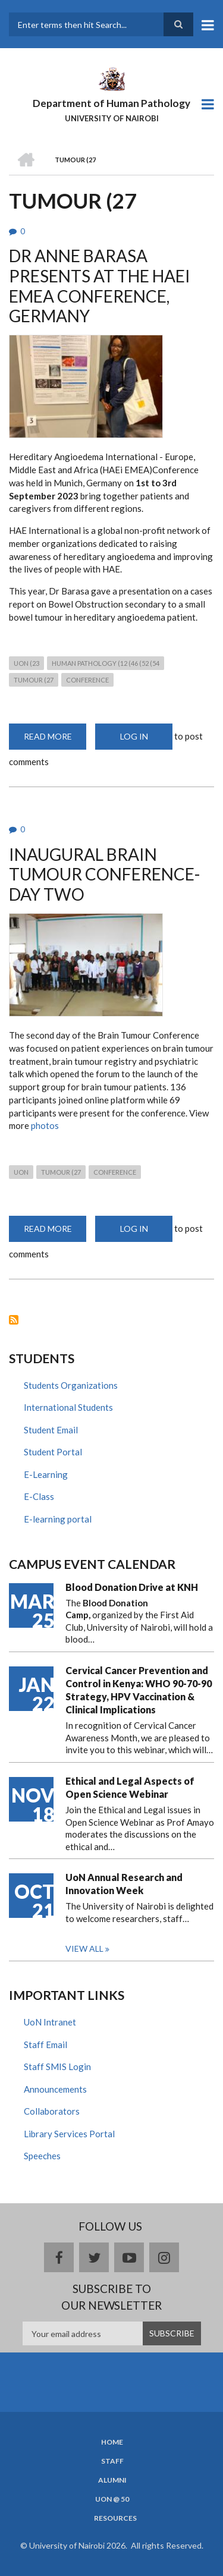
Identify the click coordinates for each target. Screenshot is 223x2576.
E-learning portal (58, 1519)
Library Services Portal (69, 2133)
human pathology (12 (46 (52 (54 (105, 663)
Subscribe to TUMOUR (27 (13, 1320)
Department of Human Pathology (111, 103)
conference (87, 680)
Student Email (51, 1429)
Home (112, 2442)
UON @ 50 (112, 2499)
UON (21, 1172)
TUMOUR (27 (34, 680)
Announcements (55, 2089)
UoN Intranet (50, 2022)
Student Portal (53, 1451)
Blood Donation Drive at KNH (131, 1587)
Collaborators (52, 2111)
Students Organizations (71, 1385)
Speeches (42, 2155)
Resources (115, 2518)
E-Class (39, 1496)
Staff (112, 2461)
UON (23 (26, 663)
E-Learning (46, 1474)
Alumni (112, 2480)
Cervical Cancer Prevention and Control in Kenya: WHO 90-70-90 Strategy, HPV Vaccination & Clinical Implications (138, 1690)
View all (84, 1948)
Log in (134, 736)
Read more (55, 740)
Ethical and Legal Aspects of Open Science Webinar (129, 1787)
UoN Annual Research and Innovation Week (124, 1884)
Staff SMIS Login (57, 2066)
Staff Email (45, 2044)
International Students (68, 1407)
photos (45, 1125)
